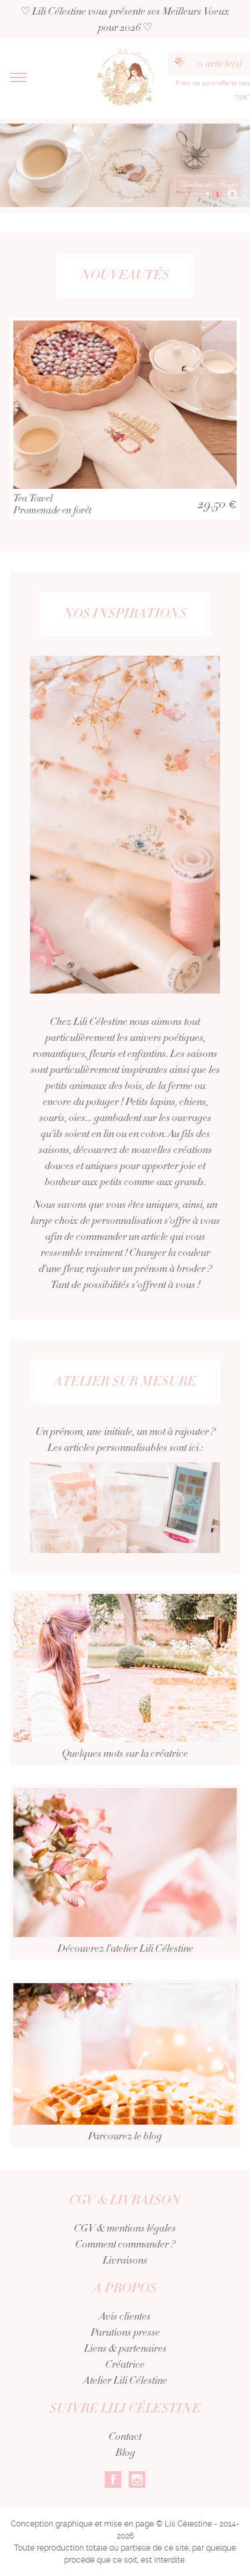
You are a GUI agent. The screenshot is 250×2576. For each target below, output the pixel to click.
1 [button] (217, 194)
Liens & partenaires (125, 2348)
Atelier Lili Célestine (125, 2380)
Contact (125, 2436)
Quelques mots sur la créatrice (125, 1687)
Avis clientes (125, 2316)
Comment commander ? (125, 2244)
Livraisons (125, 2260)
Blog (125, 2452)
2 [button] (232, 194)
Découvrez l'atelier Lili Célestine (125, 1882)
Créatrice (125, 2364)
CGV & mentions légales (125, 2228)
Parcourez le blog (125, 2072)
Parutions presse (125, 2332)
